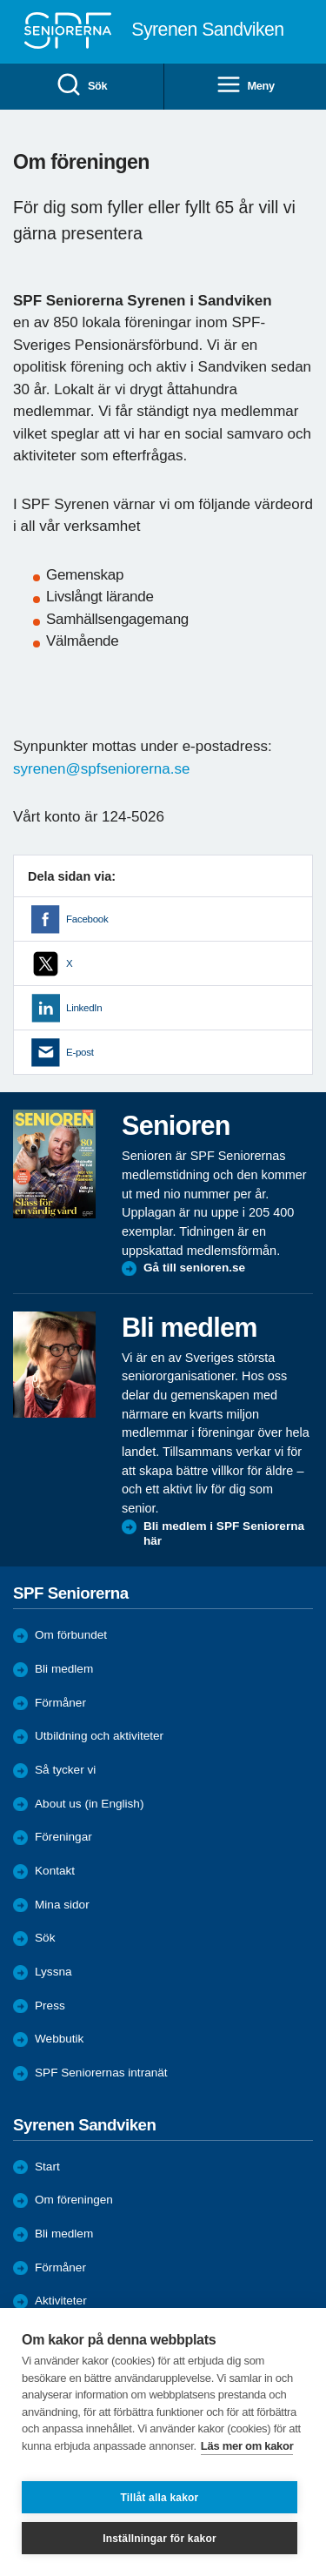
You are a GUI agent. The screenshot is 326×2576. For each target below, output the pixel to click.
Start (47, 2166)
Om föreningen (74, 2199)
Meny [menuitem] (245, 85)
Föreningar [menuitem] (63, 1836)
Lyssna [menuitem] (53, 1971)
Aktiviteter (61, 2300)
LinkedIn (84, 1008)
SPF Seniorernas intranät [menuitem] (101, 2072)
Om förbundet (71, 1634)
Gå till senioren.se (194, 1267)
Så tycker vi (65, 1769)
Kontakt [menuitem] (55, 1870)
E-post (80, 1052)
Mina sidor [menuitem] (62, 1904)
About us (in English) (89, 1803)
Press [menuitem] (50, 2005)
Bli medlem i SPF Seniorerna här (223, 1533)
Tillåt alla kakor (160, 2498)
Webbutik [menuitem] (59, 2038)
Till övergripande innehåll (0, 0)
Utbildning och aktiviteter (99, 1735)
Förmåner (60, 1702)
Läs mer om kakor (247, 2445)
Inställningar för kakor (159, 2538)
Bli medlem (64, 1668)
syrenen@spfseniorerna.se (101, 769)
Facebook (87, 919)
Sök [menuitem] (81, 85)
